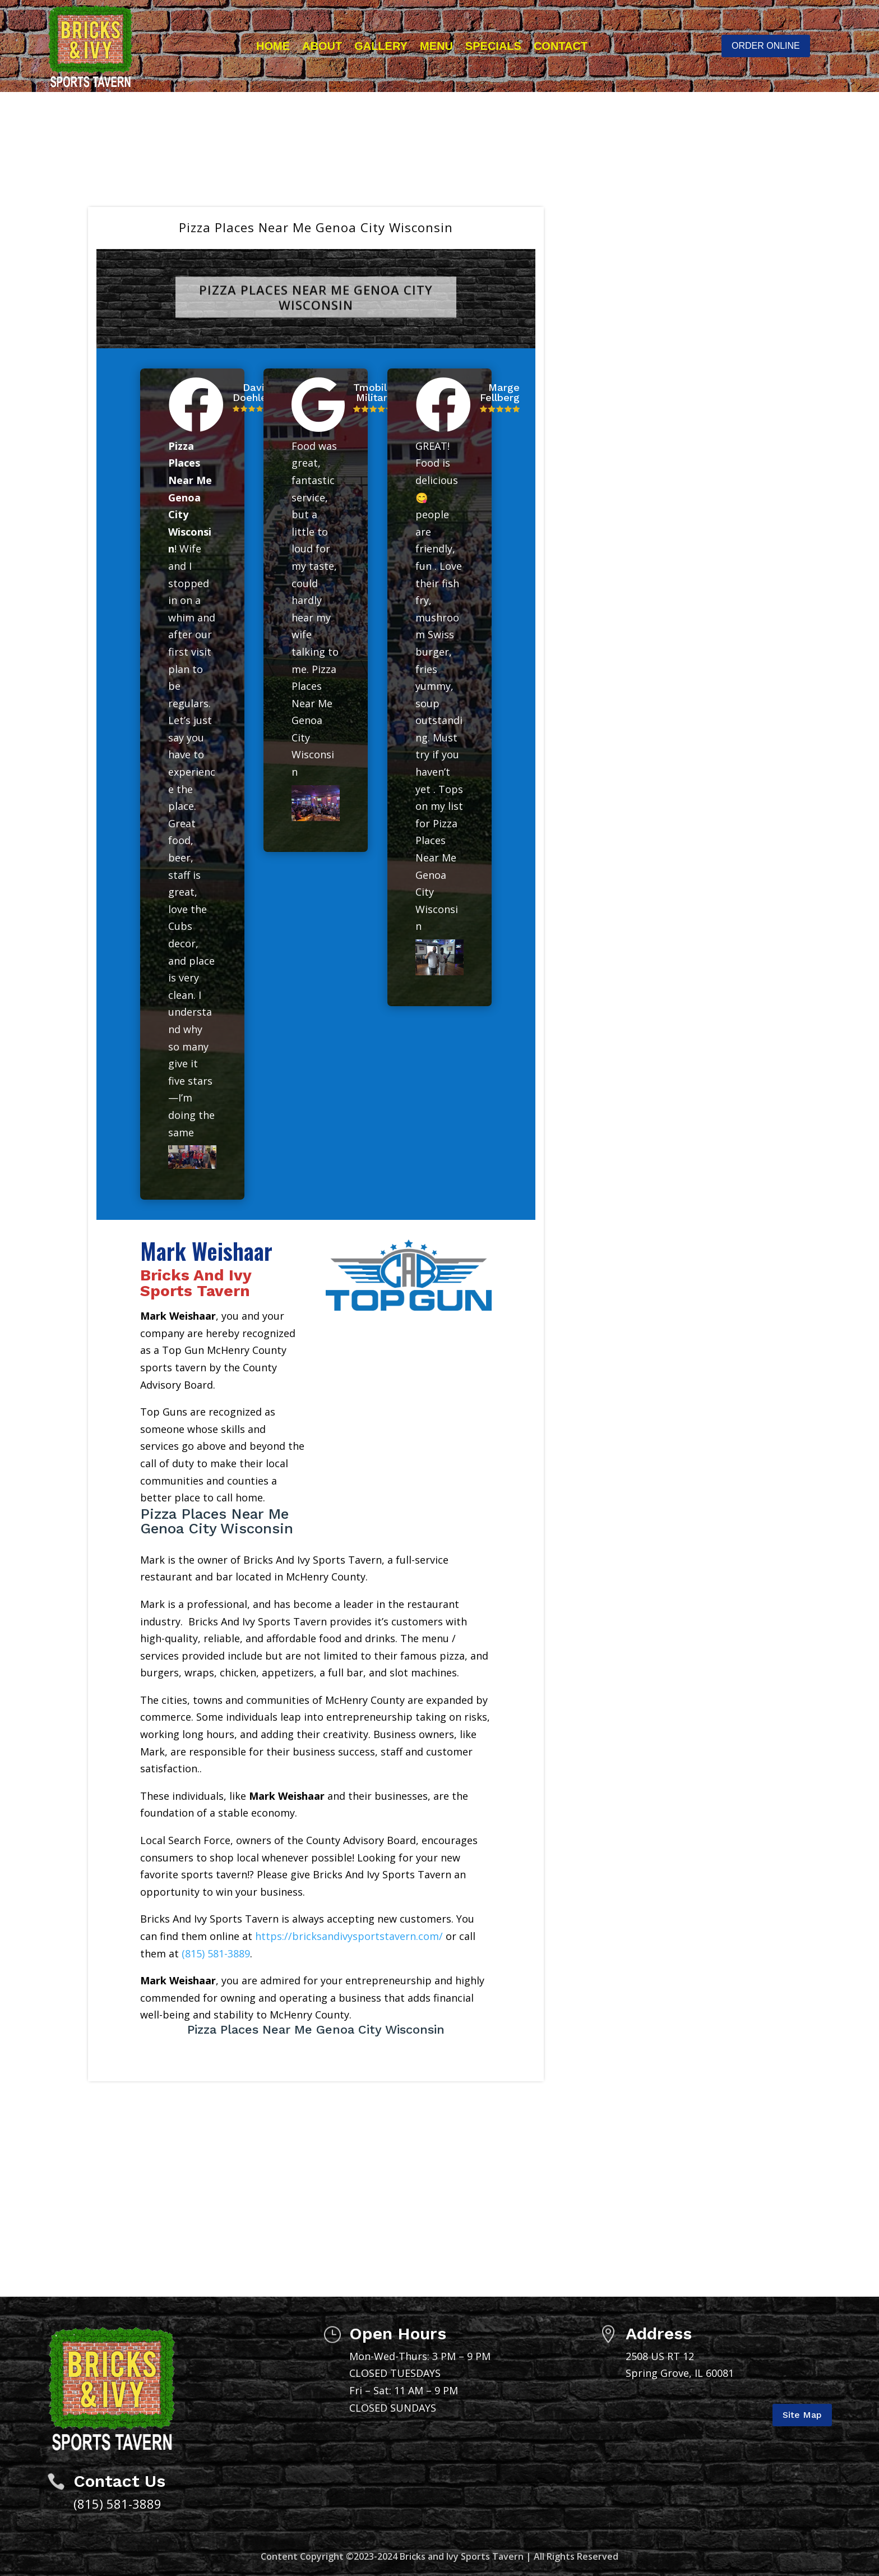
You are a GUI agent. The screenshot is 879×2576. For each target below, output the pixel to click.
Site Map (802, 2414)
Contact (560, 46)
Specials (493, 46)
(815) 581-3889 (216, 1953)
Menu (436, 46)
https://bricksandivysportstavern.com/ (349, 1936)
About (322, 46)
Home (273, 46)
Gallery (381, 46)
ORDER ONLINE (766, 45)
